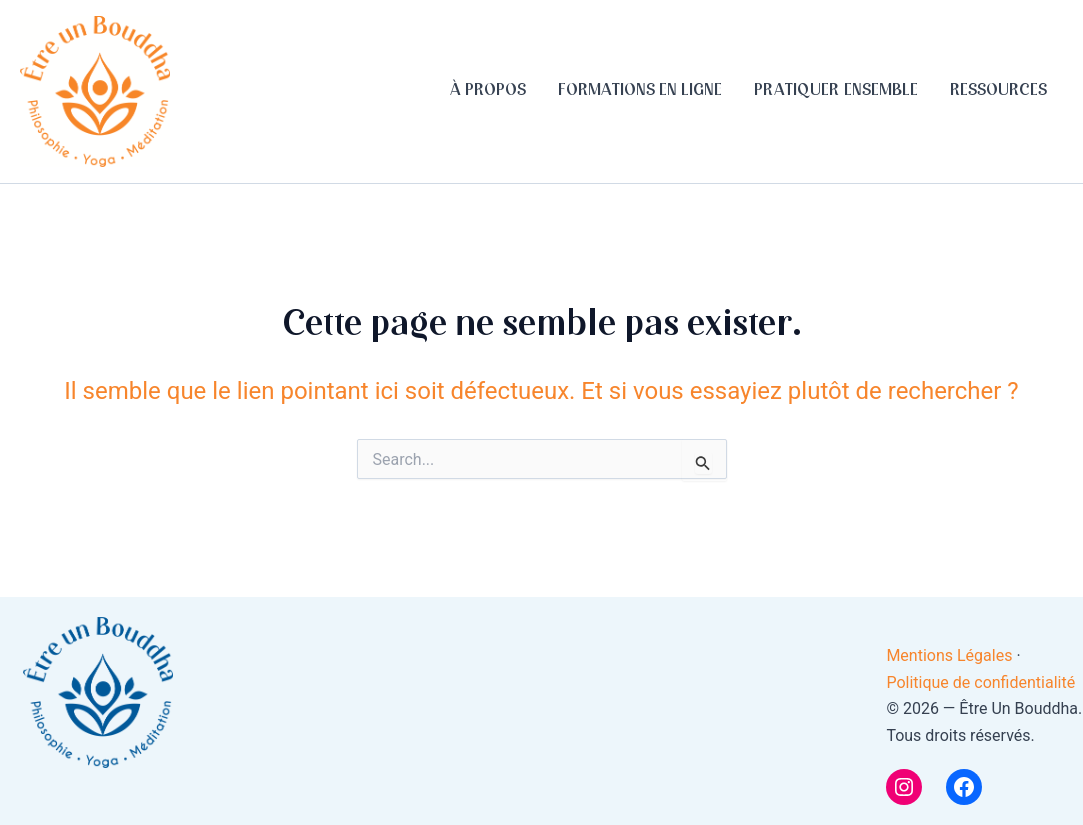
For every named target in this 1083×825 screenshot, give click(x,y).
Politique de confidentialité (980, 682)
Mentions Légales (951, 655)
